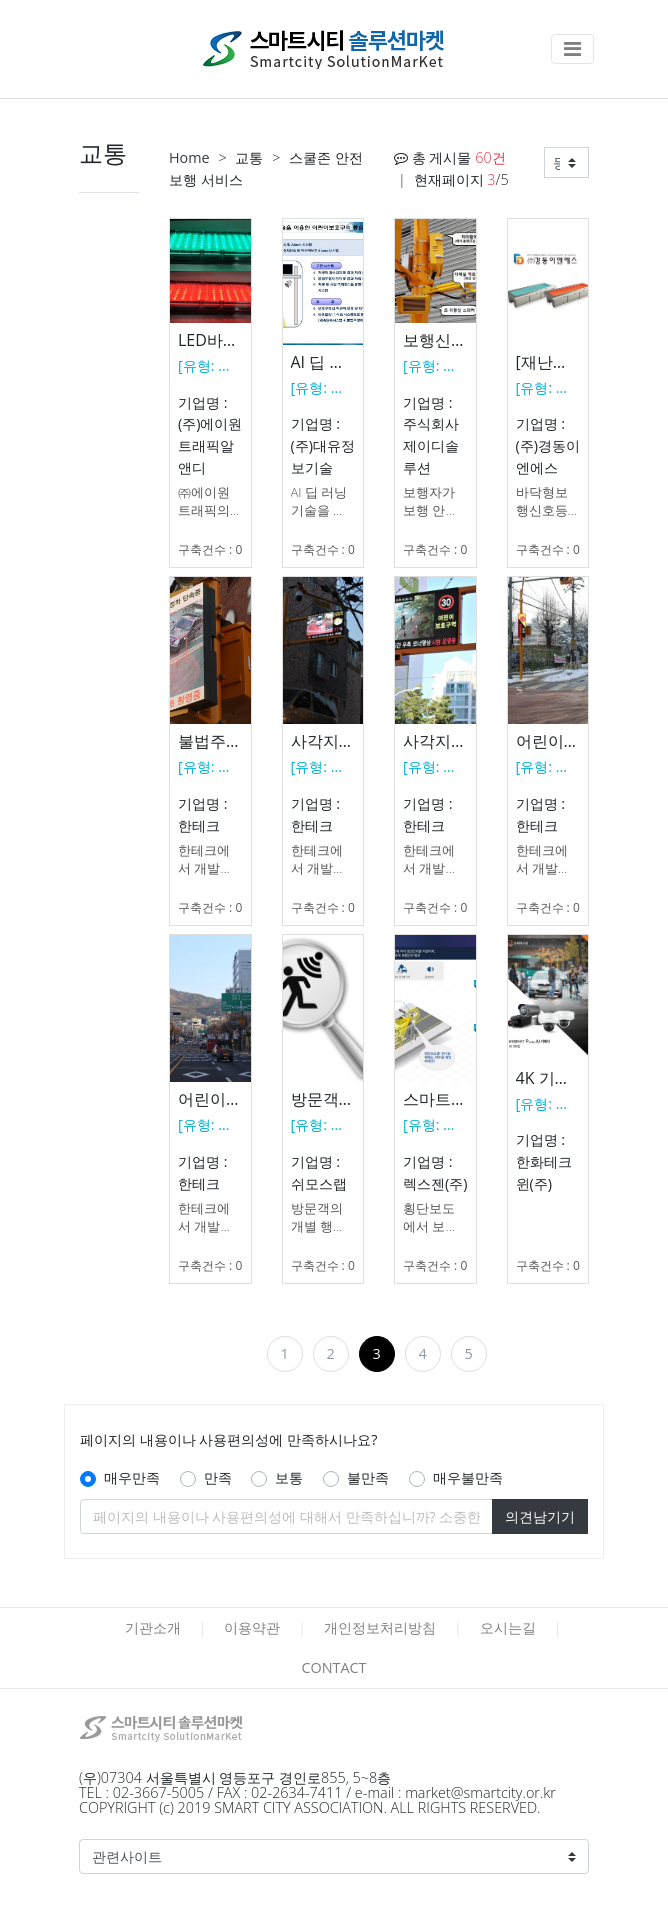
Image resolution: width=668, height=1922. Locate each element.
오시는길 (508, 1627)
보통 (289, 1477)
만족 (218, 1477)
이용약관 (252, 1627)
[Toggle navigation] (572, 49)
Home (189, 157)
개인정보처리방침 (380, 1627)
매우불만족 (468, 1477)
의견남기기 (540, 1516)
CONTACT (333, 1667)
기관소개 (153, 1627)
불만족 (368, 1477)
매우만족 (132, 1477)
